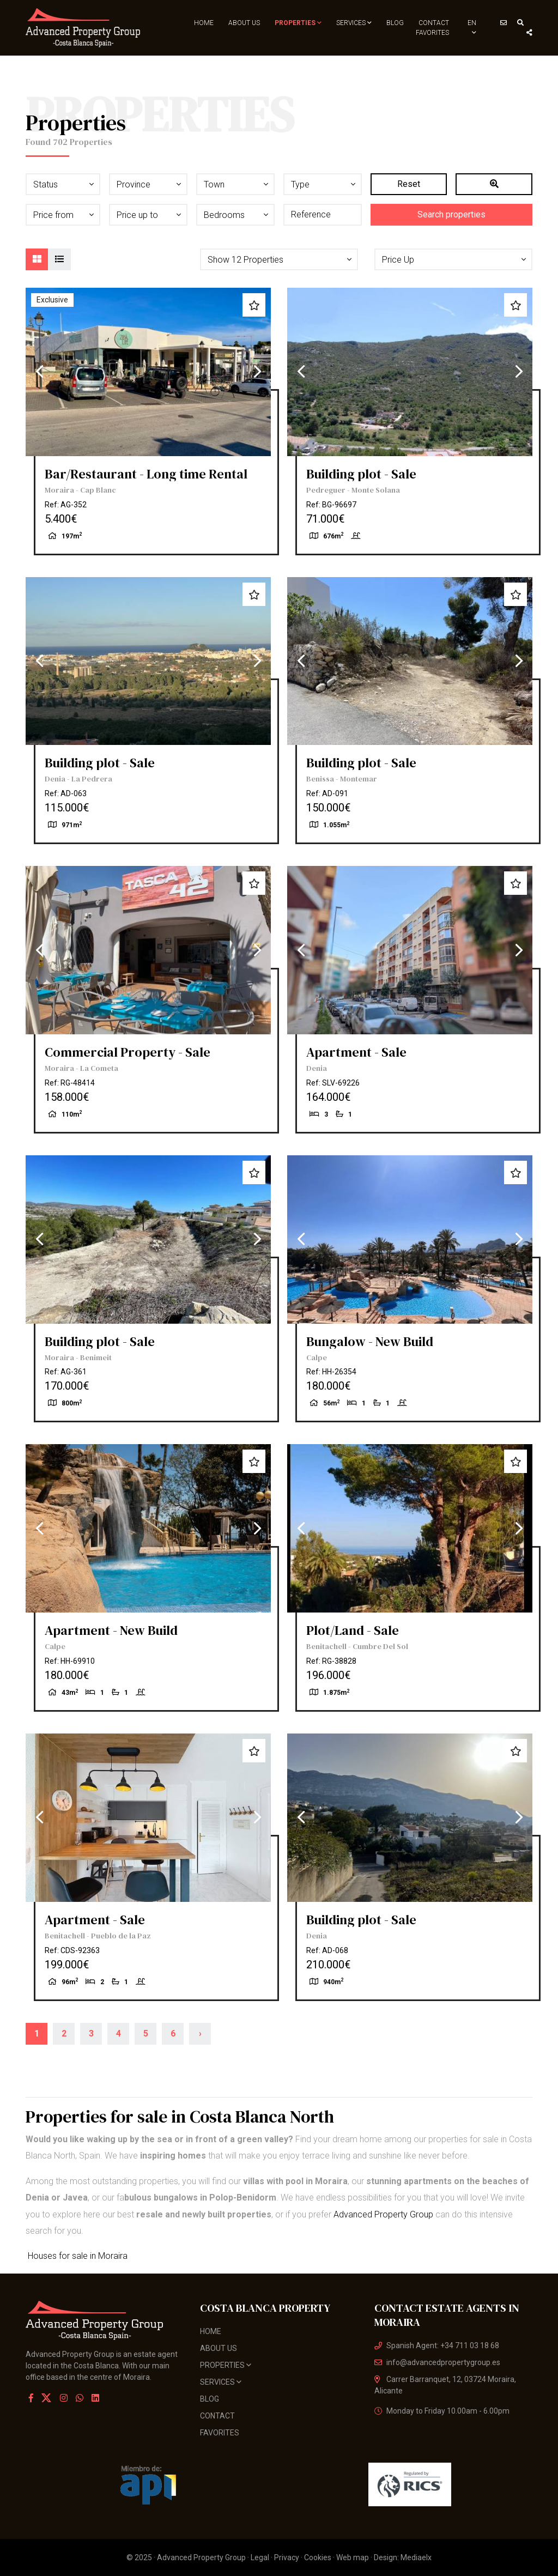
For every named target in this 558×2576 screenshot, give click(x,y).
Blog (395, 23)
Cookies (317, 2557)
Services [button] (354, 23)
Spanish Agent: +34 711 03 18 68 (436, 2345)
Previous (39, 372)
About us (244, 23)
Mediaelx (416, 2557)
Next (257, 372)
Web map (352, 2557)
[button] (279, 259)
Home (204, 23)
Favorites (432, 33)
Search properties (451, 214)
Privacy (286, 2557)
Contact (433, 23)
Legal (260, 2557)
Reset (408, 184)
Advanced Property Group (383, 2214)
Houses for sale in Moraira (77, 2256)
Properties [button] (298, 23)
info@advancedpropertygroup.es (437, 2362)
